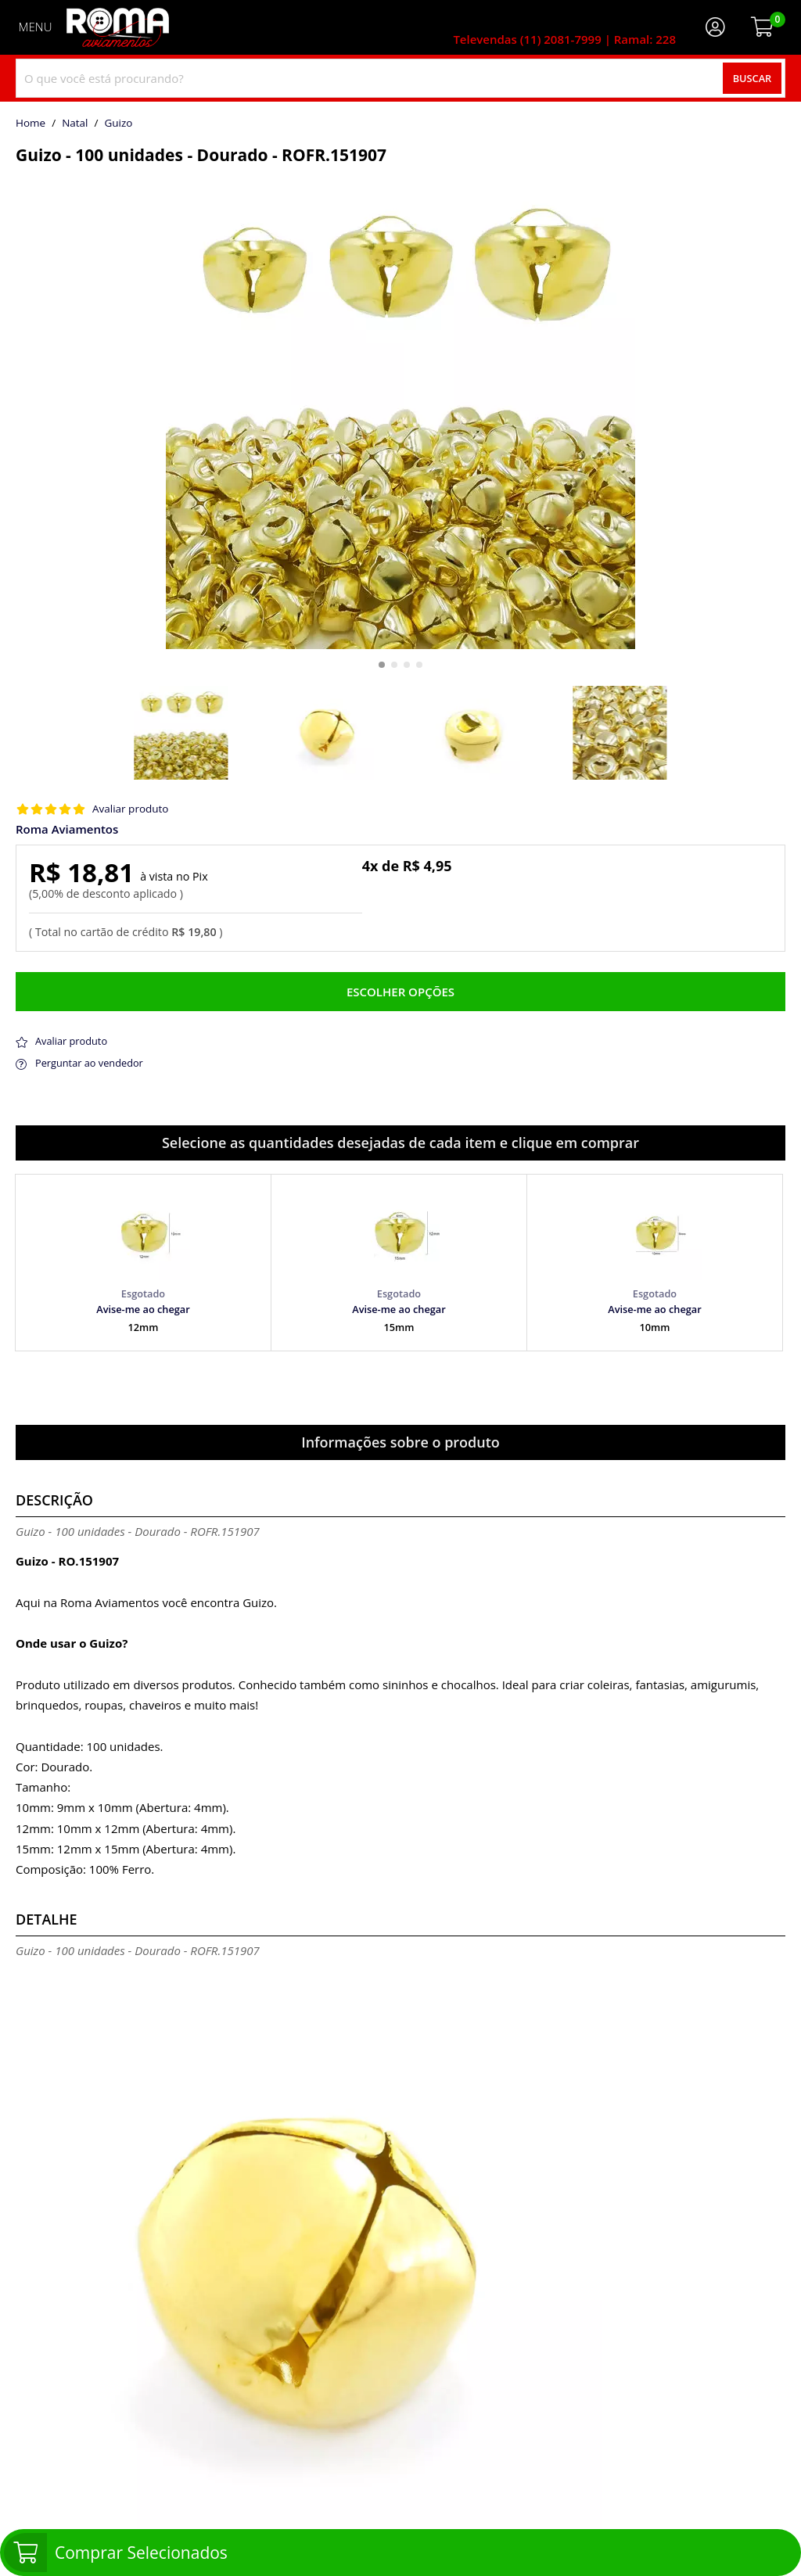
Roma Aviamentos (67, 829)
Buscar (752, 78)
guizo (118, 123)
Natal (75, 123)
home (30, 123)
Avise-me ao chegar (143, 1309)
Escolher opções (400, 991)
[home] (117, 27)
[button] (382, 665)
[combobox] (400, 78)
